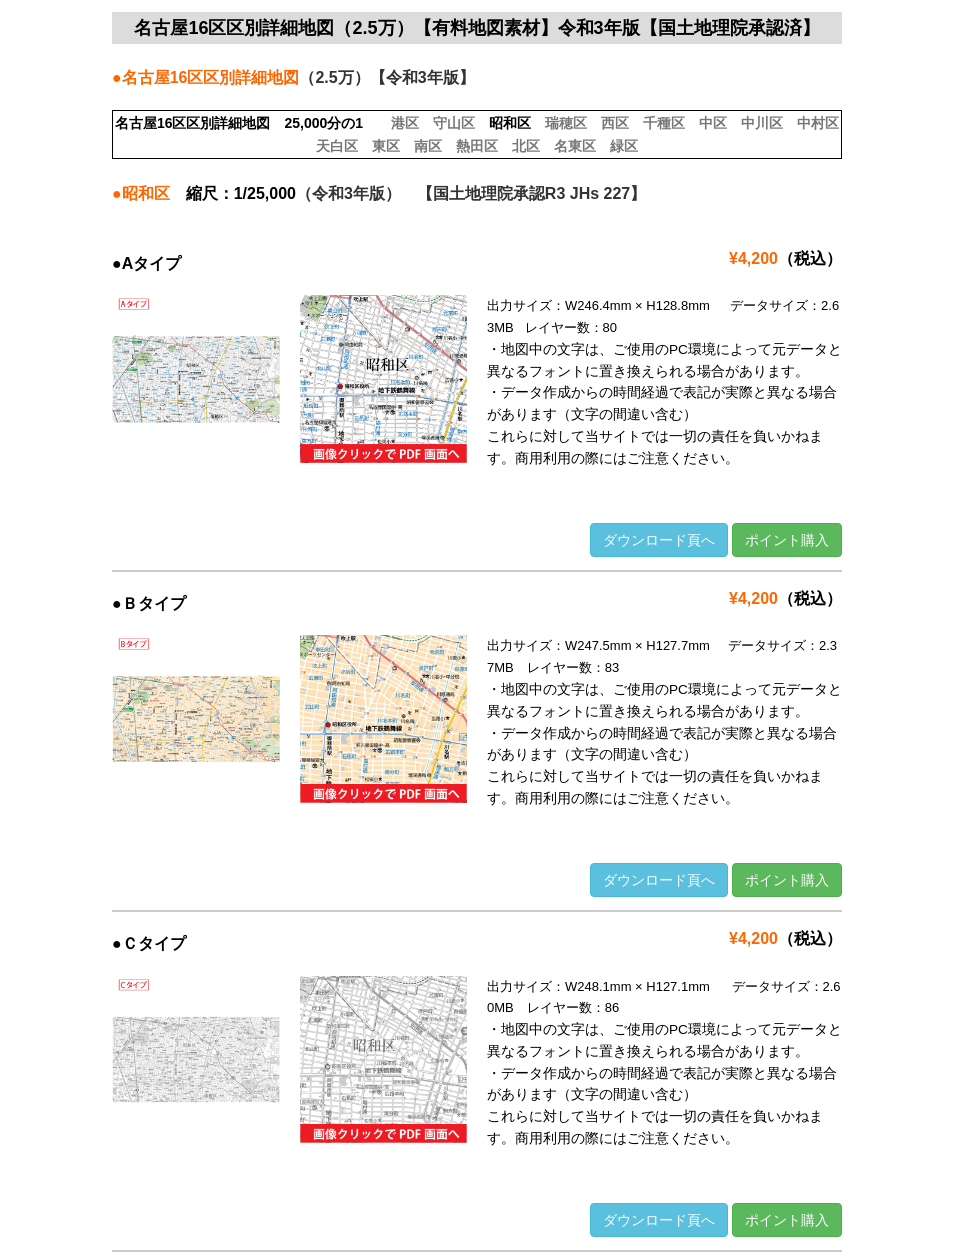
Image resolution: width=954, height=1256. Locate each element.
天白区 (337, 146)
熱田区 (477, 146)
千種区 (664, 123)
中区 (713, 123)
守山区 (454, 123)
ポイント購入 (787, 540)
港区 (405, 123)
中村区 (818, 123)
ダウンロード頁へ (659, 540)
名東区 (575, 146)
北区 (526, 146)
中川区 (762, 123)
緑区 (624, 146)
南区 (428, 146)
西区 (615, 123)
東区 (386, 146)
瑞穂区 (566, 123)
